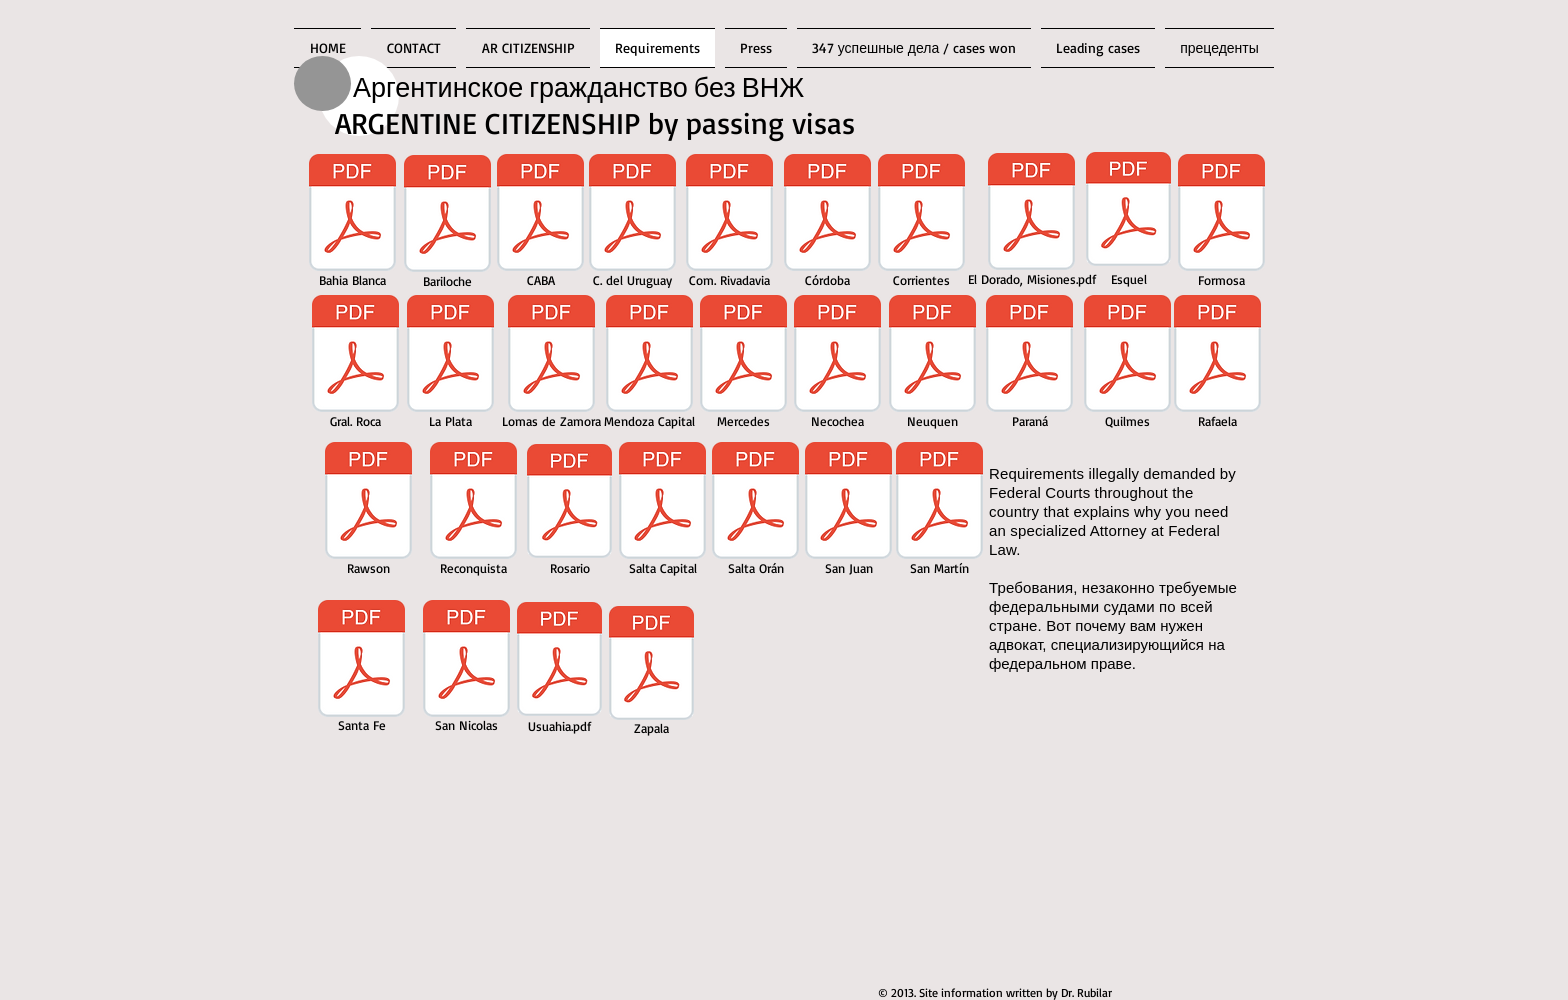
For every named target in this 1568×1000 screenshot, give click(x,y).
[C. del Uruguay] (632, 224)
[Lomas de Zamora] (551, 365)
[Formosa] (1221, 224)
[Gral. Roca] (355, 365)
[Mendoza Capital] (649, 365)
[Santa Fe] (361, 670)
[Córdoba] (827, 224)
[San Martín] (939, 512)
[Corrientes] (921, 224)
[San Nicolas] (466, 670)
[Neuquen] (932, 365)
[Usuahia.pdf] (559, 671)
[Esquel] (1128, 220)
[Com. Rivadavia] (729, 224)
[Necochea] (837, 365)
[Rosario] (569, 512)
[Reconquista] (473, 512)
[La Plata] (450, 365)
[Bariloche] (447, 225)
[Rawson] (368, 512)
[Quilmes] (1127, 365)
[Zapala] (651, 674)
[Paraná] (1029, 365)
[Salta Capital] (662, 512)
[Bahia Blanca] (352, 224)
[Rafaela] (1217, 365)
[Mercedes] (743, 365)
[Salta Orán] (755, 512)
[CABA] (540, 224)
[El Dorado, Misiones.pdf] (1031, 223)
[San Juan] (848, 512)
